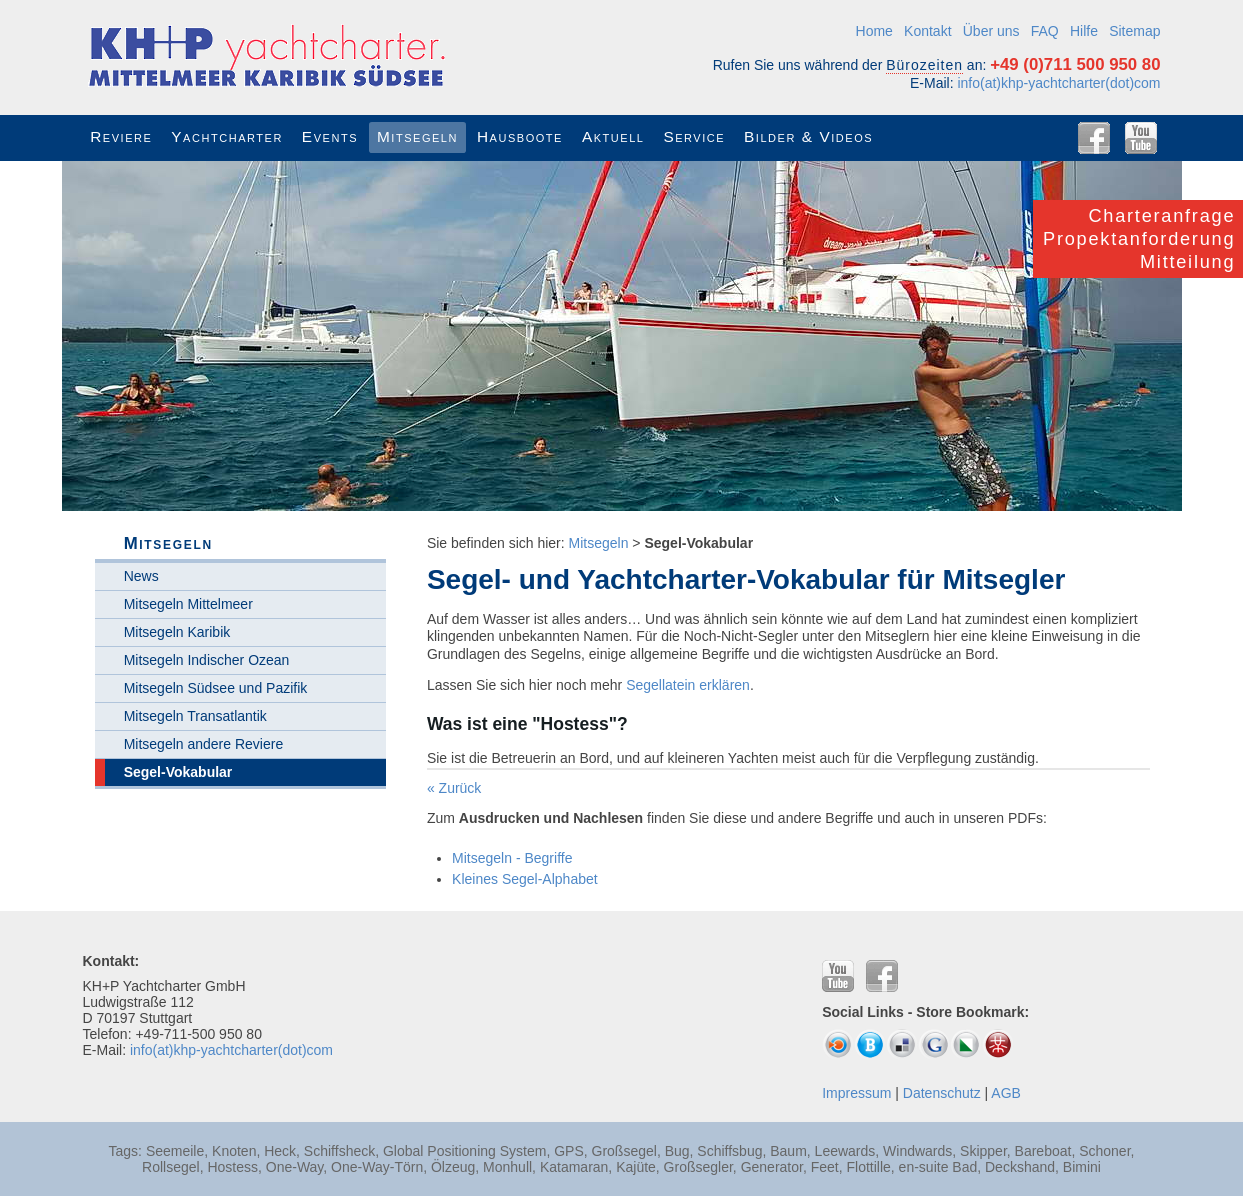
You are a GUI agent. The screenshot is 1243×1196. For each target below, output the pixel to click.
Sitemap (1134, 31)
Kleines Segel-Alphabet (525, 879)
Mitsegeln (599, 543)
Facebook (1094, 138)
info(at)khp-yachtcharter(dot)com (1058, 83)
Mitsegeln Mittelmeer (188, 604)
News (141, 576)
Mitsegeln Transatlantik (195, 716)
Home (874, 31)
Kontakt (927, 31)
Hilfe (1084, 31)
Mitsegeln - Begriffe (512, 858)
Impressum (856, 1093)
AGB (1006, 1093)
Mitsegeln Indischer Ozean (207, 660)
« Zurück (454, 788)
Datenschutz (942, 1093)
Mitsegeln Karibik (177, 632)
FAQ (1045, 31)
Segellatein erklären (688, 685)
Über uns (991, 31)
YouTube (1141, 138)
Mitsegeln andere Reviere (204, 744)
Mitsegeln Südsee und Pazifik (216, 688)
